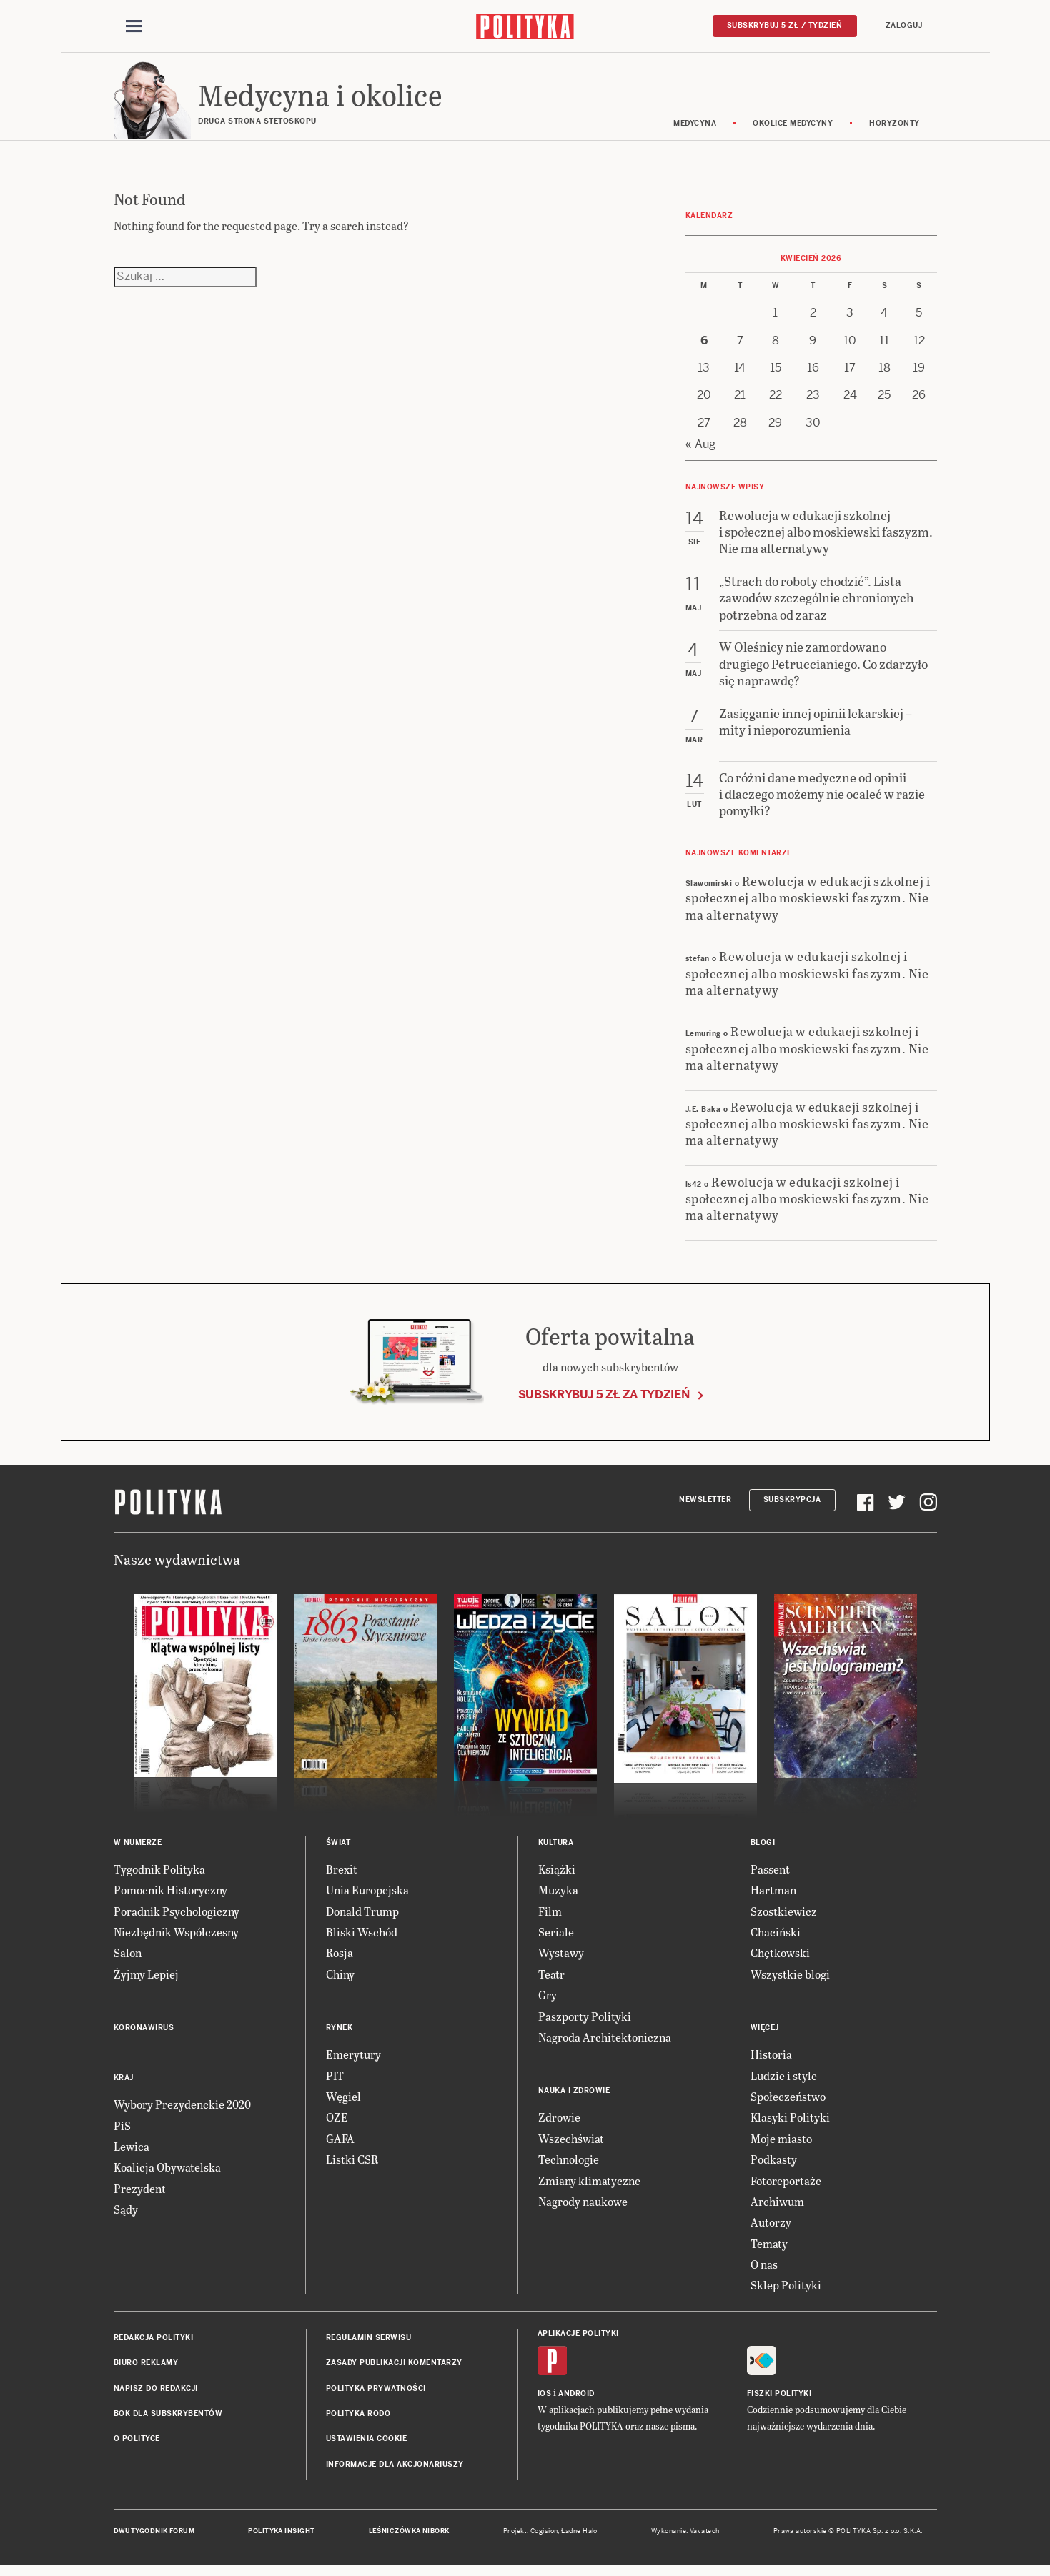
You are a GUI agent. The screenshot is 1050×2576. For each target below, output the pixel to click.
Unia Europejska (367, 1897)
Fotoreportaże (786, 2187)
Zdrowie (559, 2124)
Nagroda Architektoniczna (604, 2044)
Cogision (544, 2538)
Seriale (556, 1939)
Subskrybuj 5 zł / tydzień (785, 26)
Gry (547, 2002)
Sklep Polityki (786, 2292)
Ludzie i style (784, 2082)
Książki (556, 1876)
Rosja (339, 1959)
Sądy (126, 2216)
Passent (770, 1876)
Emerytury (353, 2061)
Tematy (769, 2250)
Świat (338, 1849)
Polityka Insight (281, 2538)
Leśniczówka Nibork (409, 2538)
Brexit (341, 1876)
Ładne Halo (579, 2538)
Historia (771, 2061)
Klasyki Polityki (790, 2124)
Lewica (131, 2153)
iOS (545, 2400)
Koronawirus (144, 2034)
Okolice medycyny (793, 130)
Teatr (551, 1981)
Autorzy (771, 2229)
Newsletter (705, 1506)
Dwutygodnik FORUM (154, 2538)
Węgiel (343, 2103)
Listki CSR (352, 2166)
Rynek (339, 2034)
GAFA (340, 2145)
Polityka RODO (358, 2420)
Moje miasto (781, 2145)
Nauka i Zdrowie (574, 2097)
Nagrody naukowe (583, 2208)
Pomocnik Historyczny (170, 1897)
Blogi (763, 1849)
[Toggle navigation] (134, 27)
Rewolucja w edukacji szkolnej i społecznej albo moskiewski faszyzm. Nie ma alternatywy (808, 904)
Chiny (340, 1981)
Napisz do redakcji (156, 2395)
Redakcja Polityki (154, 2344)
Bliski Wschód (361, 1939)
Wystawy (561, 1959)
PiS (122, 2132)
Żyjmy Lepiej (146, 1981)
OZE (337, 2124)
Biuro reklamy (146, 2369)
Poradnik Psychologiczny (176, 1917)
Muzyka (558, 1897)
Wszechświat (571, 2145)
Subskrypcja (792, 1506)
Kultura (556, 1849)
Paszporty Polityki (584, 2022)
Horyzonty (894, 130)
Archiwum (777, 2208)
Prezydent (140, 2195)
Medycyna (694, 130)
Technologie (568, 2166)
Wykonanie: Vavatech (685, 2538)
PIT (335, 2082)
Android (576, 2400)
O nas (764, 2271)
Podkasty (774, 2166)
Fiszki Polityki (779, 2400)
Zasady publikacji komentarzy (394, 2369)
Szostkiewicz (784, 1917)
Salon (128, 1959)
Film (550, 1917)
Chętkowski (780, 1959)
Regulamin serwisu (369, 2344)
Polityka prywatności (376, 2395)
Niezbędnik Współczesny (176, 1939)
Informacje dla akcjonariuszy (395, 2471)
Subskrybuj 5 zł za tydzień (604, 1400)
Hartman (773, 1897)
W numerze (138, 1849)
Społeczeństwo (788, 2103)
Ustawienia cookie (366, 2445)
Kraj (124, 2084)
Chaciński (776, 1939)
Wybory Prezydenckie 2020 (182, 2111)
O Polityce (137, 2445)
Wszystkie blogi (790, 1981)
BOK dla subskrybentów (168, 2420)
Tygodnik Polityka (159, 1876)
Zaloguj (904, 26)
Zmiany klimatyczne (589, 2187)
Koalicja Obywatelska (167, 2174)
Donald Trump (362, 1917)
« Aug (700, 451)
